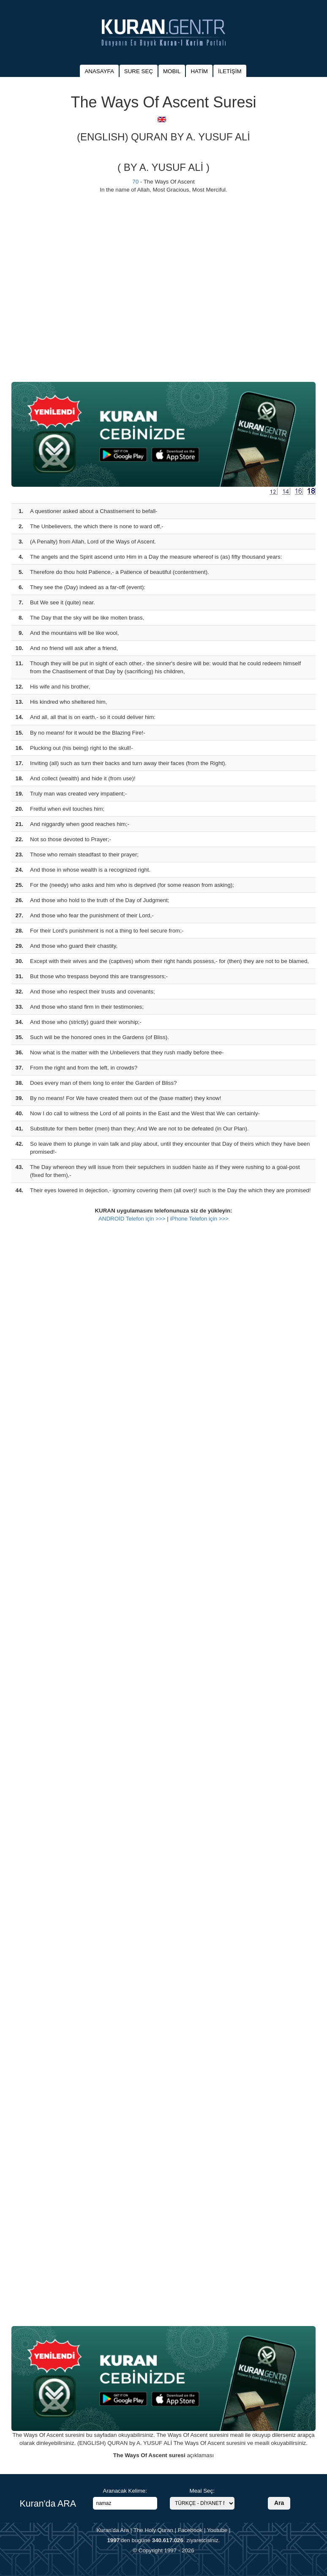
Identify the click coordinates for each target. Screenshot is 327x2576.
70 (135, 181)
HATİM (199, 71)
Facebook (190, 2530)
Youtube (217, 2530)
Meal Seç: (202, 2491)
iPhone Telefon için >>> (199, 1218)
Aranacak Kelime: (125, 2491)
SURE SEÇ (138, 71)
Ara (279, 2502)
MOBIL (171, 71)
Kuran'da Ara (112, 2530)
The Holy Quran (153, 2530)
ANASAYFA (99, 71)
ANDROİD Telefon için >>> (132, 1218)
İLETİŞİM (230, 71)
